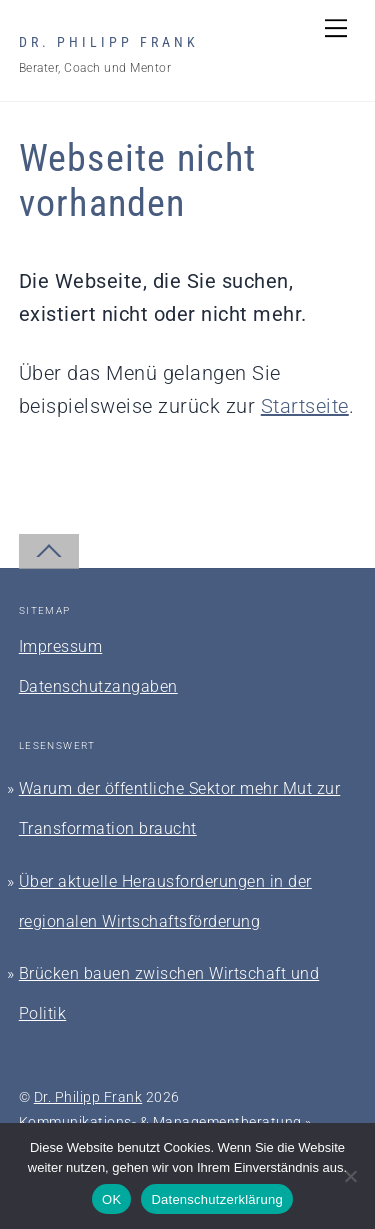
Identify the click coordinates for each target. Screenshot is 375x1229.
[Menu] (336, 27)
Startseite (305, 406)
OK (111, 1199)
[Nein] (350, 1176)
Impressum (61, 646)
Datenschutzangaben (98, 686)
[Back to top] (49, 551)
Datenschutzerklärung (216, 1199)
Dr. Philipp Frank (88, 1097)
